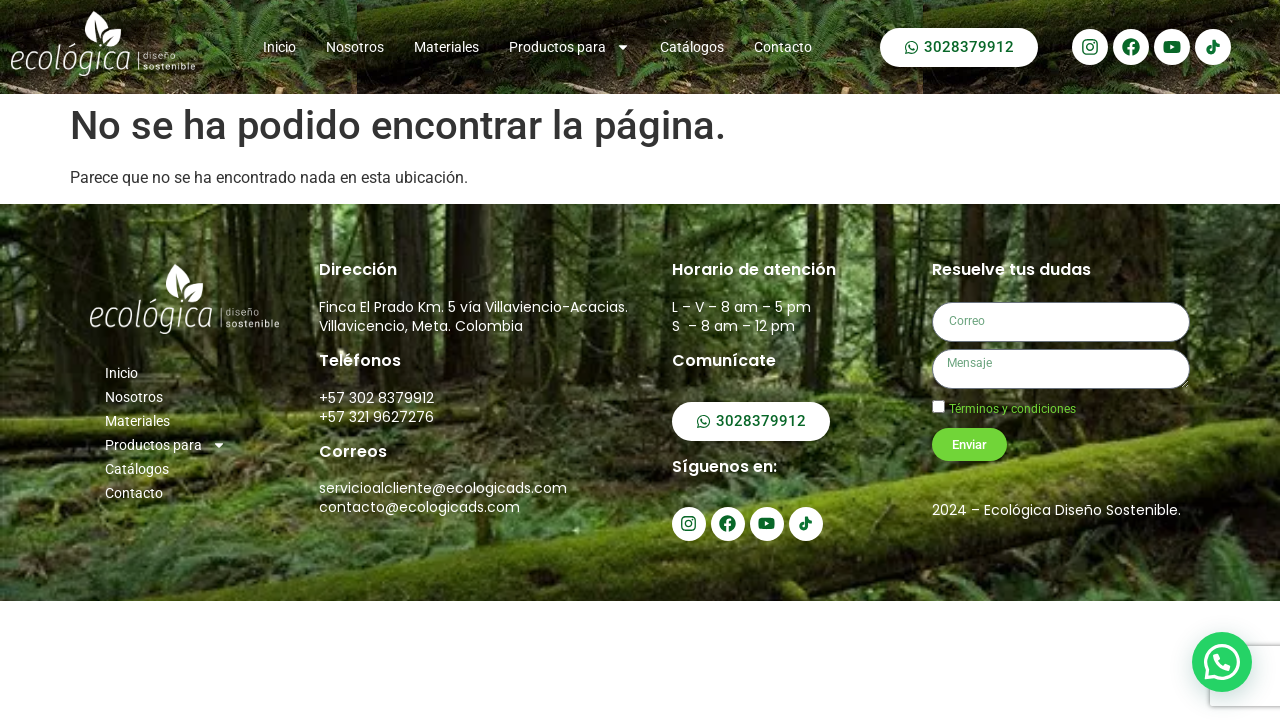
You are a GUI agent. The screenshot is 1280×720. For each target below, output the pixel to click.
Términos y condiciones (1012, 409)
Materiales (446, 47)
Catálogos (692, 47)
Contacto (783, 47)
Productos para (569, 47)
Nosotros (355, 47)
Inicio (279, 47)
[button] (1223, 665)
